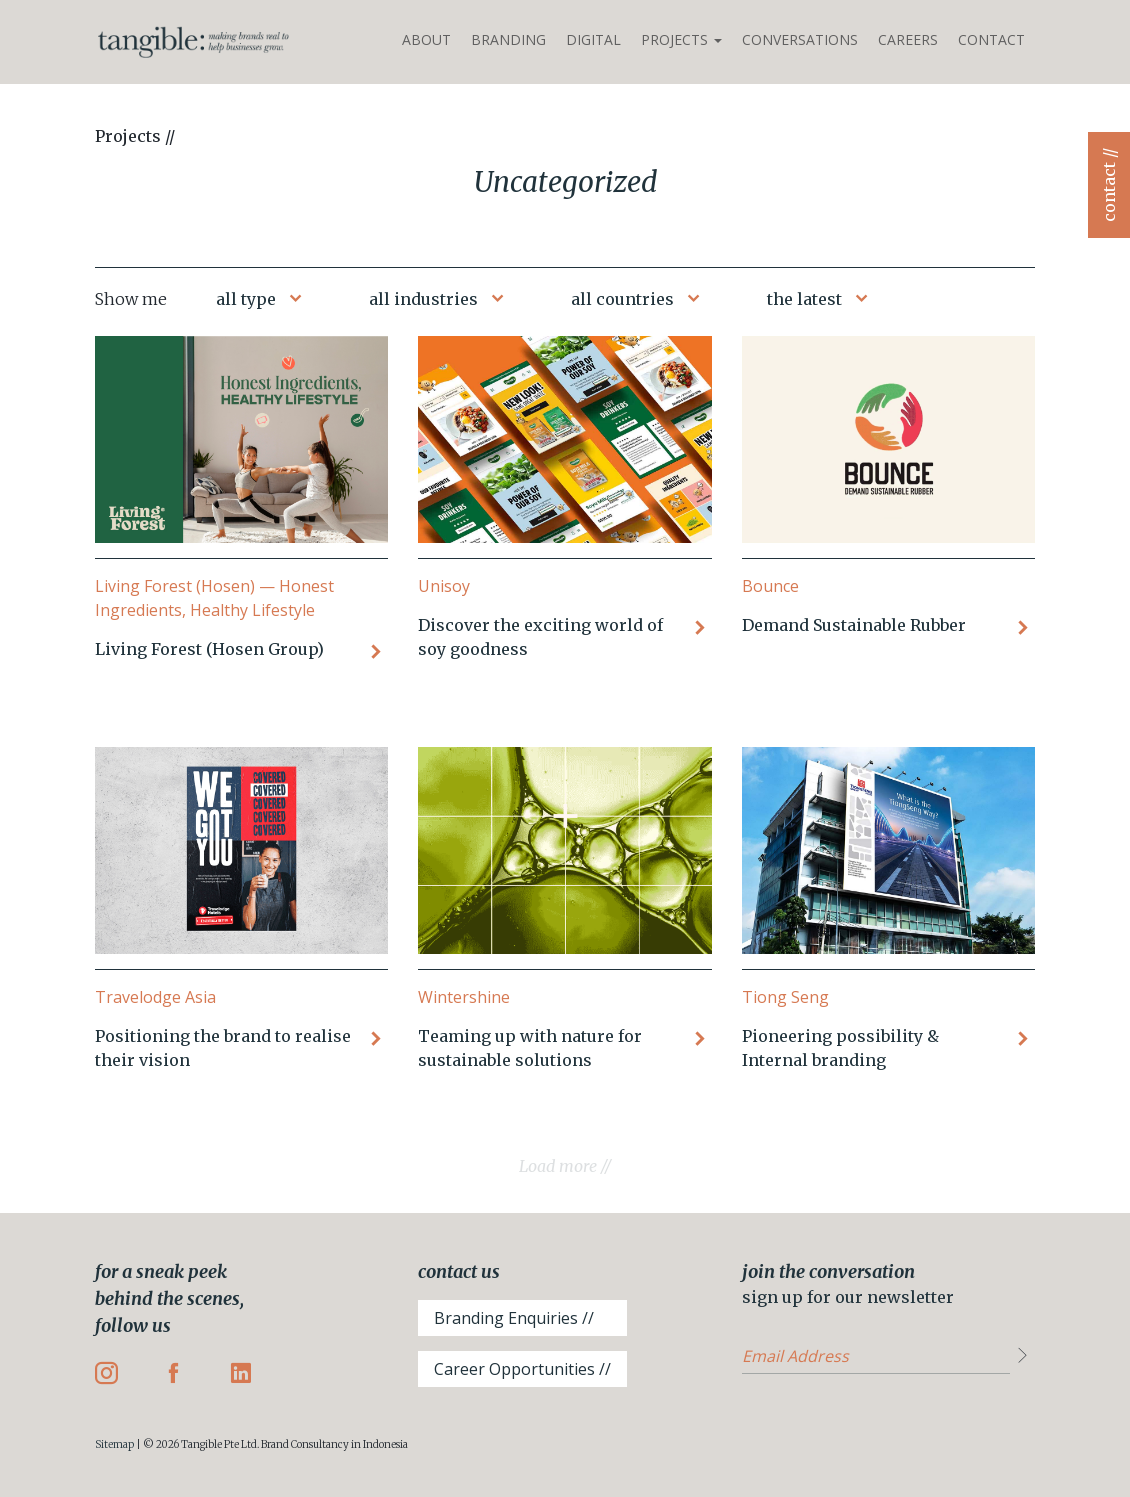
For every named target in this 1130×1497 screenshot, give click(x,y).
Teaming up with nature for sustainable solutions (530, 1048)
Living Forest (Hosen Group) (209, 649)
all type (246, 299)
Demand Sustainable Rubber (854, 625)
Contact (991, 39)
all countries (622, 299)
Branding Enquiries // (514, 1318)
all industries (423, 299)
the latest (804, 299)
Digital (593, 39)
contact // (1109, 185)
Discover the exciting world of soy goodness (540, 637)
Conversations (800, 39)
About (426, 39)
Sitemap (114, 1444)
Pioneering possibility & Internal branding (840, 1048)
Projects (681, 39)
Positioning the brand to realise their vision (223, 1048)
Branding (508, 39)
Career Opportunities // (522, 1369)
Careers (908, 39)
